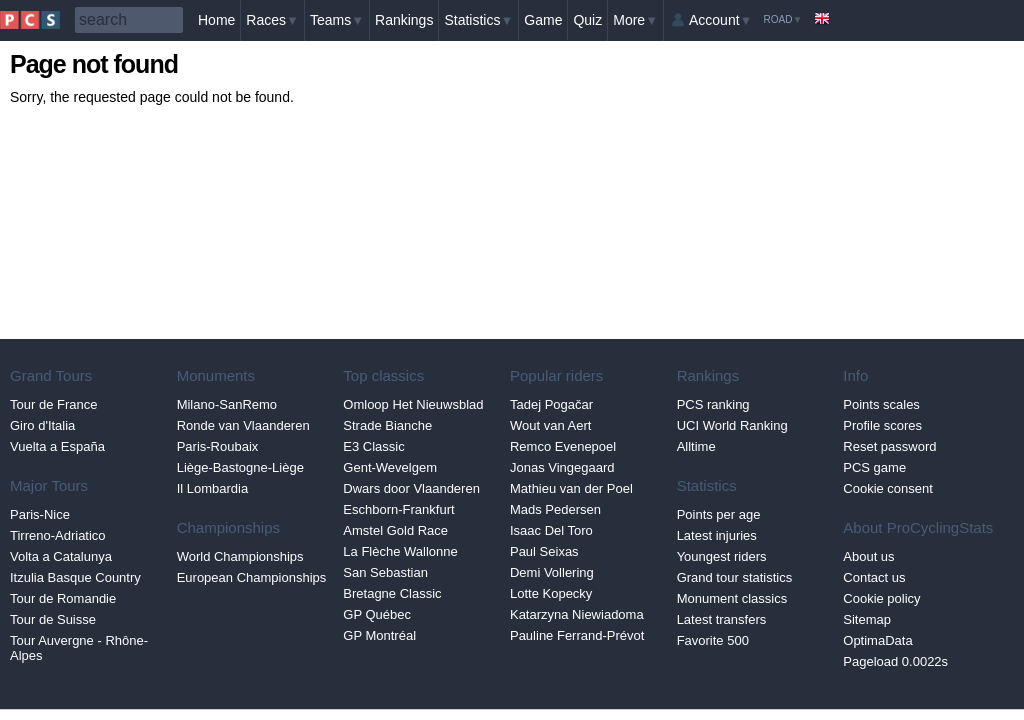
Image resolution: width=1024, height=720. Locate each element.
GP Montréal (379, 635)
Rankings (404, 20)
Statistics (478, 20)
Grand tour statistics (735, 577)
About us (868, 556)
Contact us (874, 577)
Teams (337, 20)
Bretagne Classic (392, 593)
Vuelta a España (57, 446)
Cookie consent (888, 488)
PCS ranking (713, 404)
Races (272, 20)
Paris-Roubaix (218, 446)
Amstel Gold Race (395, 530)
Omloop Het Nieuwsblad (413, 404)
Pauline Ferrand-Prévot (577, 635)
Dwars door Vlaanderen (411, 488)
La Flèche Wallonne (400, 551)
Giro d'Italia (42, 425)
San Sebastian (385, 572)
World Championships (240, 556)
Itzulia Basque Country (75, 577)
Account (720, 20)
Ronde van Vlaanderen (243, 425)
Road (782, 19)
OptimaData (877, 640)
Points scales (881, 404)
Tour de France (53, 404)
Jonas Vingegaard (562, 467)
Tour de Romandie (63, 598)
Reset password (889, 446)
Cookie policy (881, 598)
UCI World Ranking (732, 425)
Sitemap (867, 619)
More (635, 20)
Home (216, 20)
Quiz (587, 20)
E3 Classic (373, 446)
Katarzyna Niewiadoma (577, 614)
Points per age (719, 514)
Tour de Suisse (53, 619)
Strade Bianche (387, 425)
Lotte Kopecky (551, 593)
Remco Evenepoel (563, 446)
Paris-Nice (40, 514)
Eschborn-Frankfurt (398, 509)
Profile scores (882, 425)
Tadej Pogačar (551, 404)
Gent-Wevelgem (390, 467)
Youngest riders (722, 556)
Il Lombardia (213, 488)
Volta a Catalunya (61, 556)
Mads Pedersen (555, 509)
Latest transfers (722, 619)
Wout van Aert (550, 425)
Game (543, 20)
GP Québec (377, 614)
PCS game (874, 467)
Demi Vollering (552, 572)
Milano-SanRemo (227, 404)
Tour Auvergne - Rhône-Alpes (79, 648)
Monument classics (732, 598)
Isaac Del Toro (551, 530)
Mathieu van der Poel (571, 488)
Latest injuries (717, 535)
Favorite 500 (713, 640)
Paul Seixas (544, 551)
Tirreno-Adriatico (58, 535)
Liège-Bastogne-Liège (240, 467)
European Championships (252, 577)
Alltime (696, 446)
